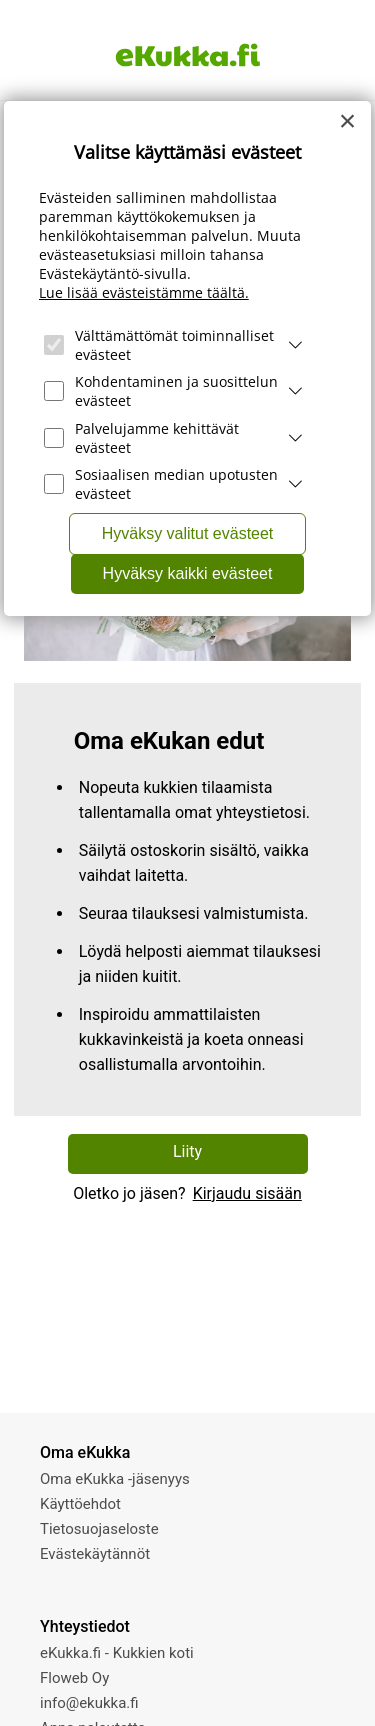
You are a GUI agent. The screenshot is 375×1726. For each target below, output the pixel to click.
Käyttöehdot (80, 1504)
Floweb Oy (74, 1678)
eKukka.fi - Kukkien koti (117, 1653)
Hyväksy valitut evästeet (188, 533)
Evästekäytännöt (95, 1554)
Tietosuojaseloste (99, 1529)
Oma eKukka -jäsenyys (115, 1479)
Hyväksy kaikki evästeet (188, 573)
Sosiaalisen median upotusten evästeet (176, 484)
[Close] (348, 121)
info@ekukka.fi (89, 1703)
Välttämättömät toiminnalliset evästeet (174, 345)
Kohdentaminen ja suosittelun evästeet (176, 391)
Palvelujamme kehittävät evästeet (157, 438)
